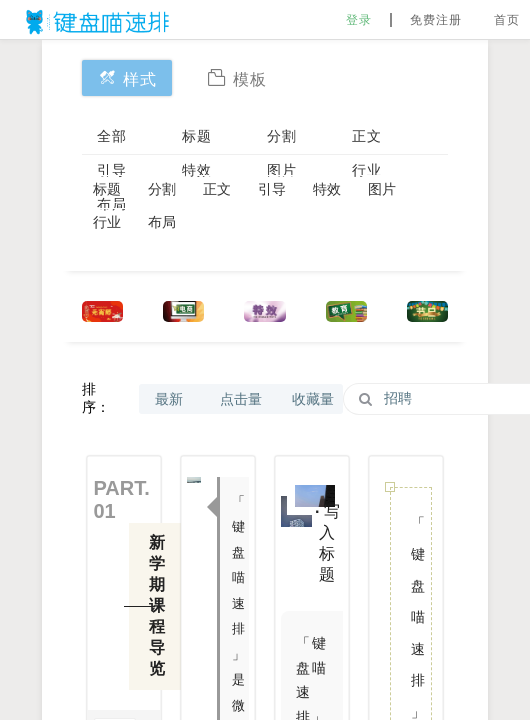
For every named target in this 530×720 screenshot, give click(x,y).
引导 (112, 170)
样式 (127, 77)
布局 (162, 222)
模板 (237, 77)
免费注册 (436, 20)
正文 (367, 136)
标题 (197, 136)
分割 (282, 136)
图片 (282, 170)
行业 (367, 170)
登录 (359, 20)
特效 (197, 170)
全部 (112, 136)
